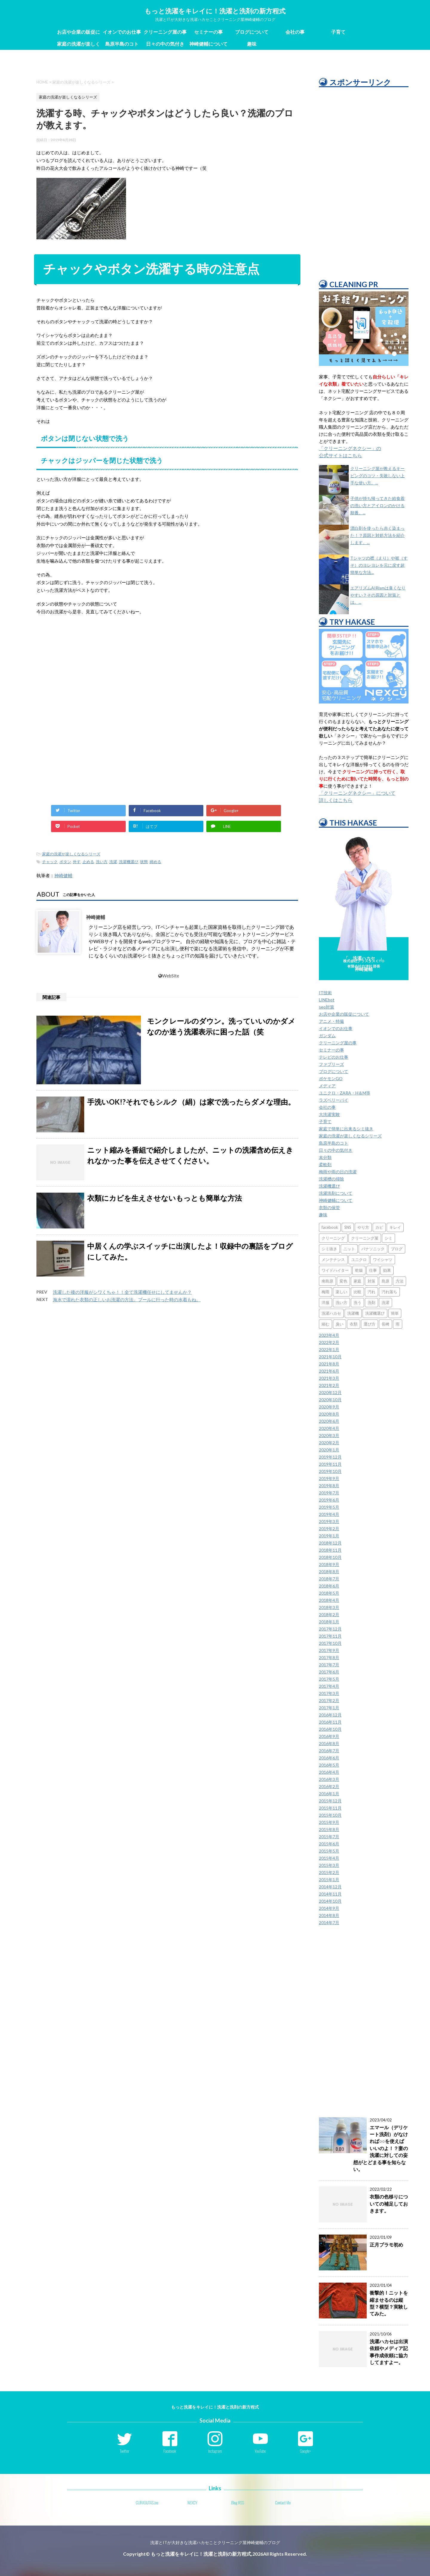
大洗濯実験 (329, 1114)
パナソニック (373, 1248)
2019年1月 (329, 1535)
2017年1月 (329, 1707)
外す (77, 861)
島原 (385, 1281)
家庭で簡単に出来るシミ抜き (346, 1128)
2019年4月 (329, 1514)
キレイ (395, 1227)
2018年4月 (329, 1600)
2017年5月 (329, 1679)
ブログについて (251, 32)
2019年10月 (330, 1471)
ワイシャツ (382, 1259)
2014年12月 (330, 1886)
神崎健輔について (208, 44)
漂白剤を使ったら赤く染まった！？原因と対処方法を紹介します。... (377, 535)
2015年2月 (329, 1872)
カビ (379, 1227)
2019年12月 (330, 1456)
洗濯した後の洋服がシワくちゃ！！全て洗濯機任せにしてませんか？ (122, 1292)
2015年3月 (329, 1865)
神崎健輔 (63, 875)
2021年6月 (329, 1371)
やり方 (363, 1227)
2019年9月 (329, 1478)
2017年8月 (329, 1657)
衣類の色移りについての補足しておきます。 (389, 2203)
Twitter (124, 2451)
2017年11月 (330, 1636)
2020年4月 (329, 1428)
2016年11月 (330, 1721)
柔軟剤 (325, 1164)
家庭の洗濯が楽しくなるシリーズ (78, 45)
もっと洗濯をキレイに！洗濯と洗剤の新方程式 (215, 11)
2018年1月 (329, 1621)
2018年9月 (329, 1564)
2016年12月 (330, 1714)
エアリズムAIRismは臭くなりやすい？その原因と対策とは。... (378, 595)
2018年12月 (330, 1542)
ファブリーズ (331, 1064)
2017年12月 (330, 1628)
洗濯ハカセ (331, 1313)
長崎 (385, 1324)
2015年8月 (329, 1829)
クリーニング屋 (364, 1238)
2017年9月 (329, 1650)
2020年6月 (329, 1421)
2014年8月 (329, 1915)
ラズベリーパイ (333, 1100)
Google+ (305, 2451)
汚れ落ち (389, 1291)
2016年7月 (329, 1750)
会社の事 (295, 32)
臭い (339, 1324)
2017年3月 (329, 1693)
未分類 (325, 1157)
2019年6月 (329, 1499)
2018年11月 (330, 1550)
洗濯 (113, 861)
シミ (388, 1238)
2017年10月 (330, 1643)
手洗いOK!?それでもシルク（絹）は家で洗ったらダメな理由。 (191, 1101)
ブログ (397, 1248)
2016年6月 (329, 1757)
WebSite (168, 975)
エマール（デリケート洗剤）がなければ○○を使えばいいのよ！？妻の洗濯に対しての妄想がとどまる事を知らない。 (380, 2148)
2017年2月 (329, 1700)
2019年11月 (330, 1464)
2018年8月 (329, 1571)
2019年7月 (329, 1492)
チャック (50, 861)
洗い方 (102, 861)
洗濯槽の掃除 (331, 1178)
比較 (357, 1291)
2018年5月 (329, 1593)
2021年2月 (329, 1385)
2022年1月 (329, 1349)
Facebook (169, 2451)
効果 (387, 1270)
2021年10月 (330, 1356)
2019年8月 (329, 1485)
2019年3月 (329, 1521)
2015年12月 (330, 1800)
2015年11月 (330, 1807)
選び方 (369, 1324)
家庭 (357, 1281)
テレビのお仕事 (333, 1057)
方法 (399, 1281)
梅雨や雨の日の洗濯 (338, 1171)
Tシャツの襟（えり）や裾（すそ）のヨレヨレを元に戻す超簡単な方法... (379, 565)
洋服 (325, 1302)
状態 (144, 861)
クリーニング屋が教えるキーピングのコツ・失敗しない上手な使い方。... (377, 475)
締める (155, 861)
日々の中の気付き (165, 44)
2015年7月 (329, 1836)
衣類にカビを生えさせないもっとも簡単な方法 (164, 1198)
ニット (349, 1248)
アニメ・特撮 (331, 1021)
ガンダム (327, 1035)
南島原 (327, 1281)
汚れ (371, 1291)
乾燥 (359, 1270)
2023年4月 (329, 1335)
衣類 (353, 1324)
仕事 (373, 1270)
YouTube (260, 2451)
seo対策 (326, 1006)
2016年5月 (329, 1764)
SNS (347, 1227)
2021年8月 (329, 1363)
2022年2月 (329, 1342)
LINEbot (326, 999)
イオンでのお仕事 (122, 32)
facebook (330, 1227)
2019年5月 (329, 1507)
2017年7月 (329, 1664)
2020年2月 (329, 1442)
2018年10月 (330, 1557)
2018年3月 (329, 1607)
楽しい (341, 1291)
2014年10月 (330, 1901)
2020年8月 (329, 1413)
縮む (325, 1324)
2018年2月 (329, 1614)
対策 (371, 1281)
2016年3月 (329, 1779)
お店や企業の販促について (78, 33)
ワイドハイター (335, 1270)
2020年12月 (330, 1392)
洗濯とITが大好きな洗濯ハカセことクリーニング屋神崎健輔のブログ (215, 2542)
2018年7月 (329, 1578)
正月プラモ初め (386, 2244)
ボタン (65, 861)
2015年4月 (329, 1858)
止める (88, 861)
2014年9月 (329, 1908)
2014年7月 (329, 1922)
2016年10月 (330, 1729)
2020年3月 (329, 1435)
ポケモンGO (331, 1078)
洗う (357, 1302)
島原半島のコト (122, 44)
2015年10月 (330, 1815)
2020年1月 (329, 1449)
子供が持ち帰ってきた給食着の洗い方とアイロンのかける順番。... (377, 505)
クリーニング (333, 1238)
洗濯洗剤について (335, 1193)
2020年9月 (329, 1406)
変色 (343, 1281)
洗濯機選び (128, 861)
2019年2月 (329, 1528)
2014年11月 (330, 1893)
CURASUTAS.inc (147, 2502)
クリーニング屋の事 (165, 32)
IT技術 (325, 992)
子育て (338, 32)
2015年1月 (329, 1879)
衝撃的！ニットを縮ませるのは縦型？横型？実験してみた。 (389, 2303)
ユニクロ (359, 1259)
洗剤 (371, 1302)
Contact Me (283, 2502)
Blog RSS (237, 2502)
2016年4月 (329, 1772)
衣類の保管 (329, 1207)
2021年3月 (329, 1378)
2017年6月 (329, 1671)
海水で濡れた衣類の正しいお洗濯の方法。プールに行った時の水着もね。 (127, 1299)
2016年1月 (329, 1793)
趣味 (252, 44)
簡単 (395, 1313)
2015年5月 (329, 1850)
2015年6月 (329, 1843)
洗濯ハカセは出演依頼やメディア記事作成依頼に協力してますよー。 (389, 2352)
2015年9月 (329, 1822)
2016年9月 (329, 1736)
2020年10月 (330, 1399)
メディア (327, 1085)
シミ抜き (329, 1248)
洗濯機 (353, 1313)
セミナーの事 (208, 32)
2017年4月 (329, 1686)
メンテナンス (333, 1259)
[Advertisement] (167, 669)
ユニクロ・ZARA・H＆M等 (344, 1092)
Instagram (215, 2451)
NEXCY (192, 2502)
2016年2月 (329, 1786)
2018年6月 (329, 1585)
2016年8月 (329, 1743)
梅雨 (325, 1291)
